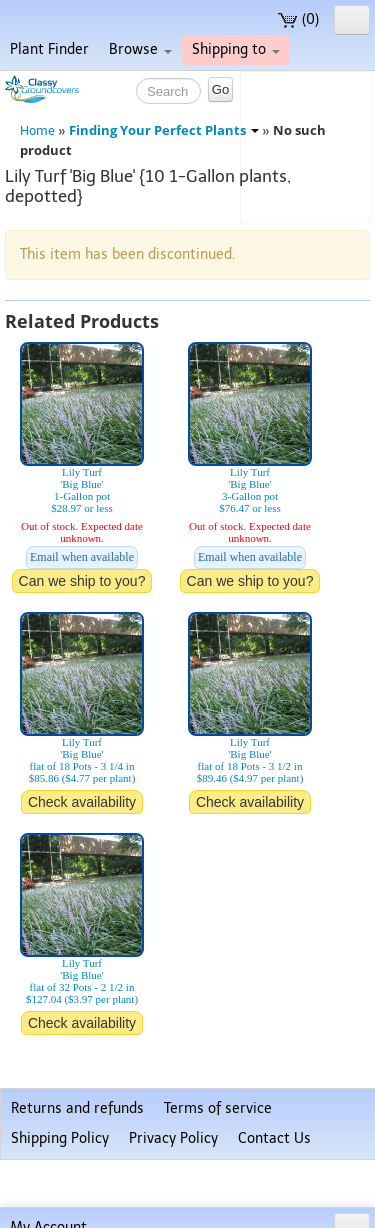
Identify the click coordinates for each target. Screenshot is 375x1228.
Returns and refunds (77, 1108)
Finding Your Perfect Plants (164, 130)
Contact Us (274, 1138)
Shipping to (236, 49)
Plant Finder (49, 49)
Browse (140, 49)
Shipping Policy (60, 1138)
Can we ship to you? (82, 581)
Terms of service (218, 1108)
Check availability (82, 802)
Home (37, 130)
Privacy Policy (173, 1138)
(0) (298, 19)
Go (220, 89)
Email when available (82, 557)
